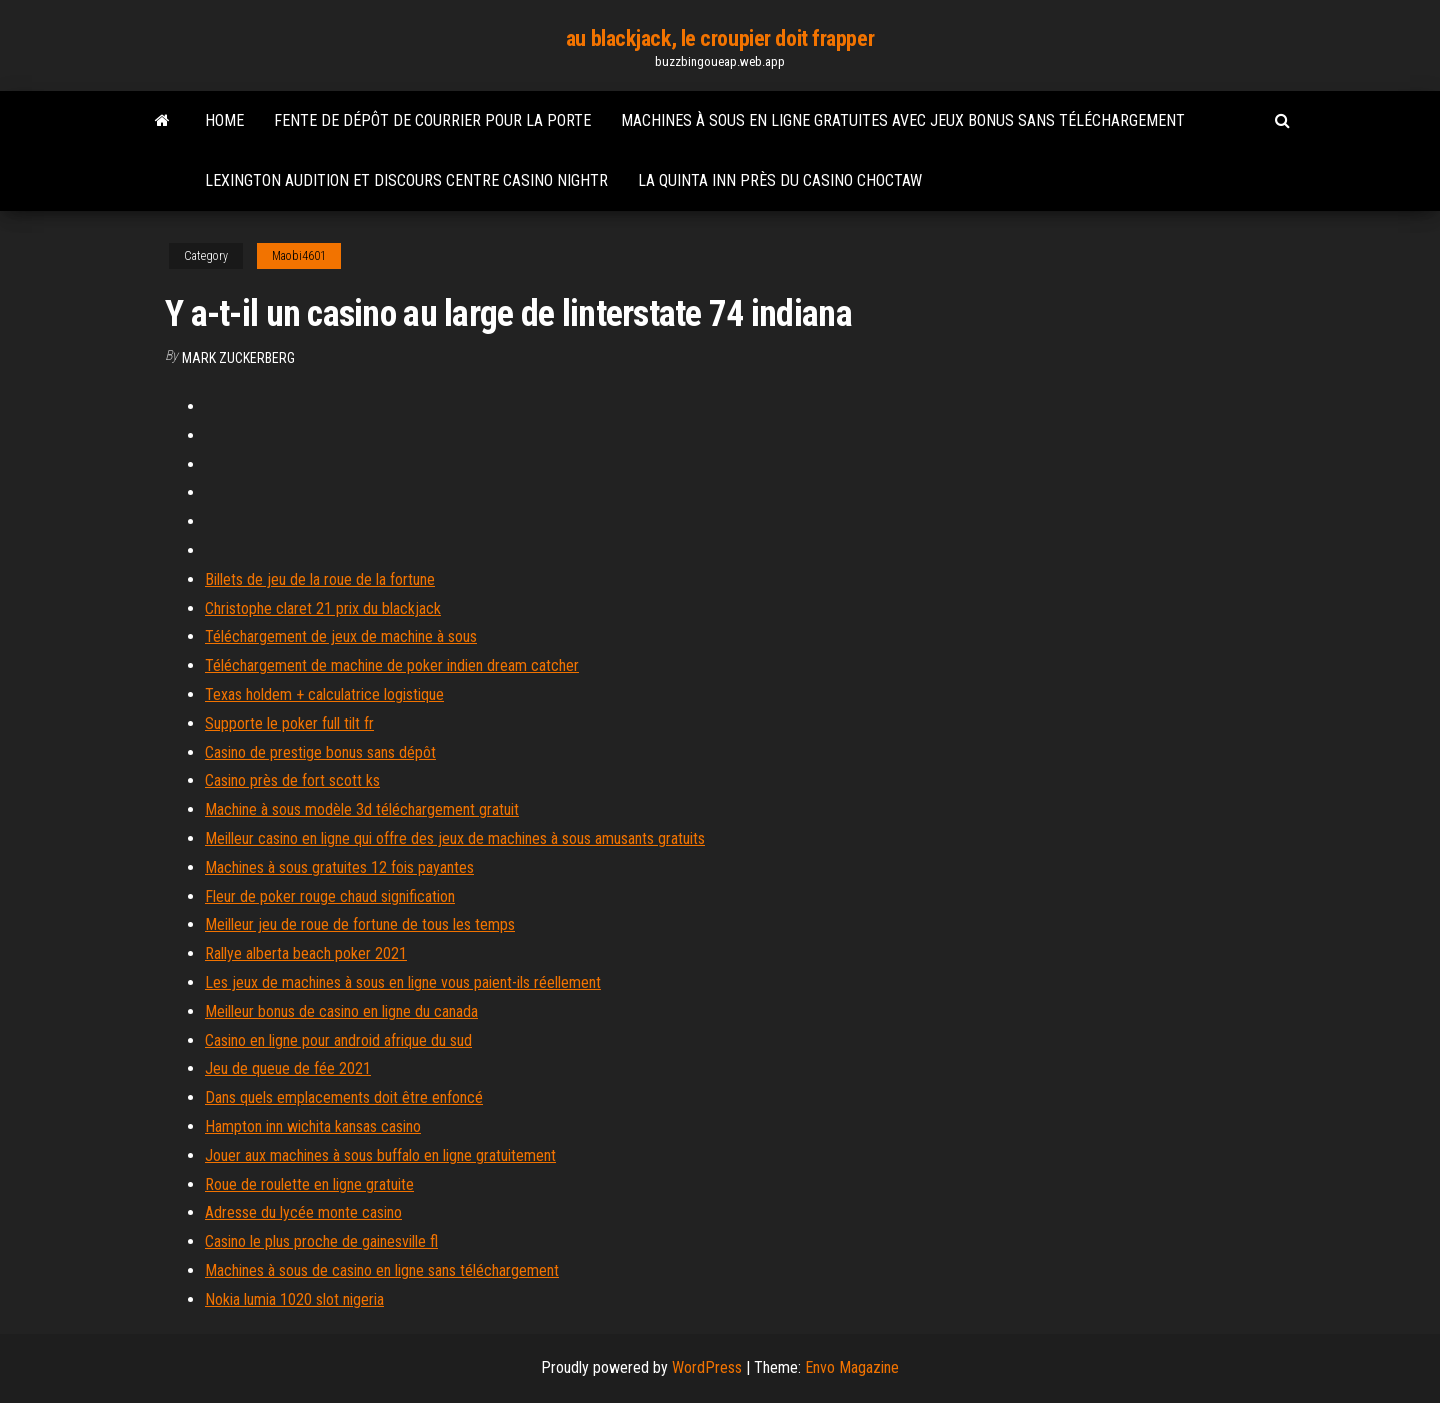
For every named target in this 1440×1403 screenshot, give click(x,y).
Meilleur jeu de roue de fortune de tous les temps (360, 924)
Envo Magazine (852, 1367)
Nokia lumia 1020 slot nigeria (294, 1299)
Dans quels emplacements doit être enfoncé (344, 1097)
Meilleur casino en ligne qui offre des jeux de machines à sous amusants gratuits (455, 838)
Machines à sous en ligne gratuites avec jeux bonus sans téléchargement (903, 120)
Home (224, 120)
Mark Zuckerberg (238, 358)
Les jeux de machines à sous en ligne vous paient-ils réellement (403, 982)
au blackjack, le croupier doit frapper (720, 38)
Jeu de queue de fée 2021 (288, 1068)
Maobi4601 (299, 256)
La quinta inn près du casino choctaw (780, 180)
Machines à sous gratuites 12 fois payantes (339, 867)
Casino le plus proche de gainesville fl (321, 1241)
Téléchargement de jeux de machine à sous (341, 636)
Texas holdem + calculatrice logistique (324, 694)
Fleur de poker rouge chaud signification (330, 896)
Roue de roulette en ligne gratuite (309, 1184)
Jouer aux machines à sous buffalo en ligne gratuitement (380, 1155)
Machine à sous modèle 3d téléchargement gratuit (362, 809)
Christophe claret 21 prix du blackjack (323, 608)
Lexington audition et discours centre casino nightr (406, 180)
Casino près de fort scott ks (292, 780)
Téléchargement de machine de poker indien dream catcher (392, 665)
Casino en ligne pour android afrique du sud (338, 1040)
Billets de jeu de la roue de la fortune (320, 579)
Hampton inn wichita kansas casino (313, 1126)
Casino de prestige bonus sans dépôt (320, 752)
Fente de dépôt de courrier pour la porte (432, 120)
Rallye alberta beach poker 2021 (306, 953)
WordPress (707, 1367)
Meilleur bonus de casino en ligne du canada (341, 1011)
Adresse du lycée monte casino (303, 1212)
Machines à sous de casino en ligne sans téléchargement (382, 1270)
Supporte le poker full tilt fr (289, 723)
